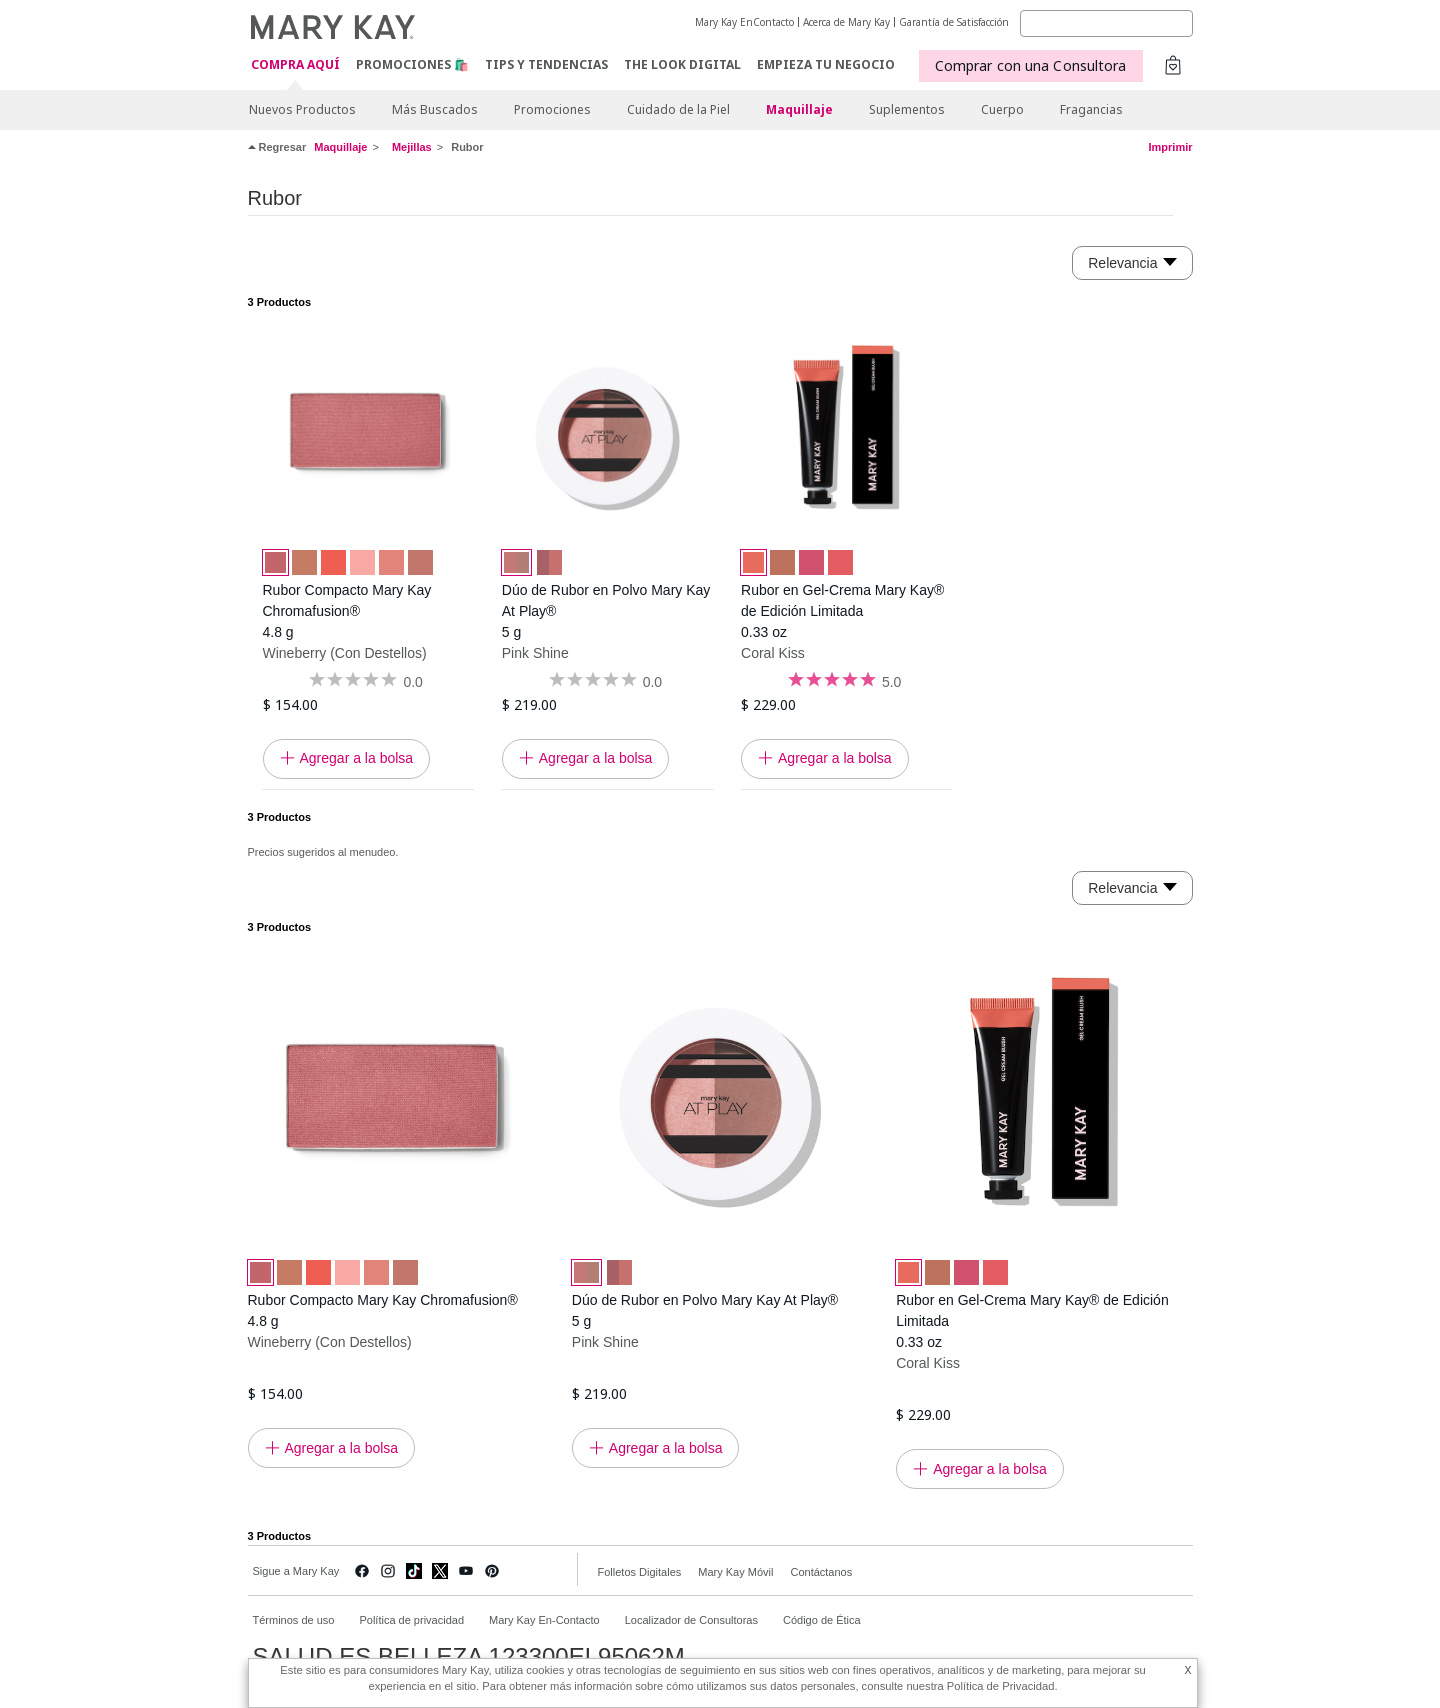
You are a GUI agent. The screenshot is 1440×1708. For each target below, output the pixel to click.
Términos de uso (294, 1620)
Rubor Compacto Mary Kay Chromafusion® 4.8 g (347, 611)
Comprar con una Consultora (1031, 65)
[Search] (1106, 23)
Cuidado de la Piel (678, 109)
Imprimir (1170, 147)
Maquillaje (799, 109)
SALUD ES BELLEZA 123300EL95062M (469, 1657)
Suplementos (907, 109)
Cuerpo (1002, 109)
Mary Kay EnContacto (744, 22)
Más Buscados (435, 109)
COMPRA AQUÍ (295, 65)
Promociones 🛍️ (412, 64)
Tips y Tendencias (546, 64)
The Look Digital (682, 64)
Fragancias (1091, 109)
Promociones (552, 109)
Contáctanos (821, 1572)
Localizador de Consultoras (691, 1620)
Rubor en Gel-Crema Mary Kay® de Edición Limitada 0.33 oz (842, 611)
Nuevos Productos (302, 109)
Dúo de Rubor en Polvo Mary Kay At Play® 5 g (606, 611)
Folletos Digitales (640, 1572)
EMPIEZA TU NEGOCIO (826, 64)
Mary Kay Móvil (735, 1572)
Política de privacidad (411, 1620)
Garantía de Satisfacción (954, 22)
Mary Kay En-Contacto (544, 1620)
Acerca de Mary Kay (846, 22)
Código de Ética (822, 1620)
